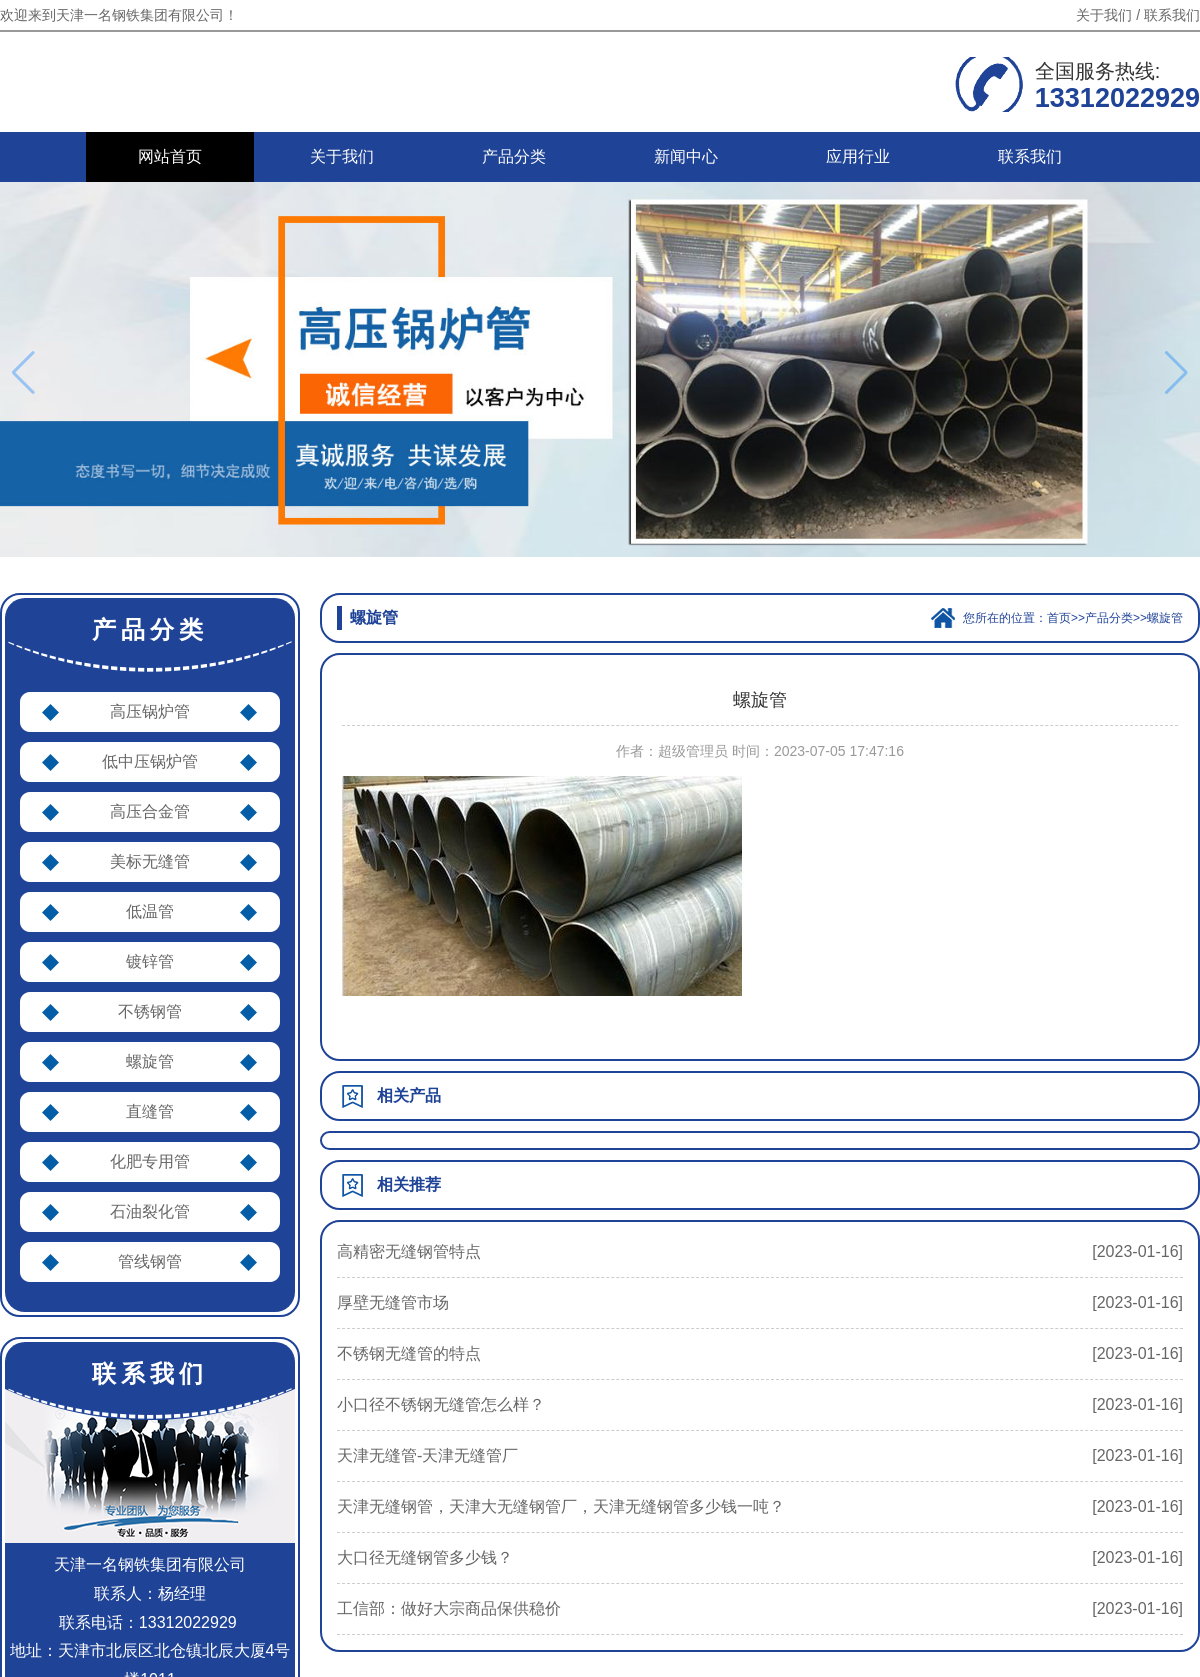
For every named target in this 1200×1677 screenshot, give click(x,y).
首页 (1059, 618)
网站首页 (170, 156)
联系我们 (1172, 15)
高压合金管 (150, 811)
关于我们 (1104, 15)
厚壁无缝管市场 (393, 1302)
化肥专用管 (150, 1161)
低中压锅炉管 (150, 761)
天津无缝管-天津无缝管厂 (427, 1455)
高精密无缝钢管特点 (409, 1251)
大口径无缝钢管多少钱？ (425, 1557)
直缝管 (150, 1111)
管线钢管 (150, 1261)
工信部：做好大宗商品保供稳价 (449, 1608)
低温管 (150, 911)
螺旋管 (150, 1061)
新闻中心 (686, 156)
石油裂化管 (150, 1211)
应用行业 (858, 156)
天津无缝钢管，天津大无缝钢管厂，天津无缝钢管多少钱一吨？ (561, 1506)
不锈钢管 (150, 1011)
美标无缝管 (150, 861)
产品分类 (514, 156)
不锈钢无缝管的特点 (409, 1353)
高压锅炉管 (150, 711)
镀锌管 (150, 961)
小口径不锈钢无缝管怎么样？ (441, 1404)
